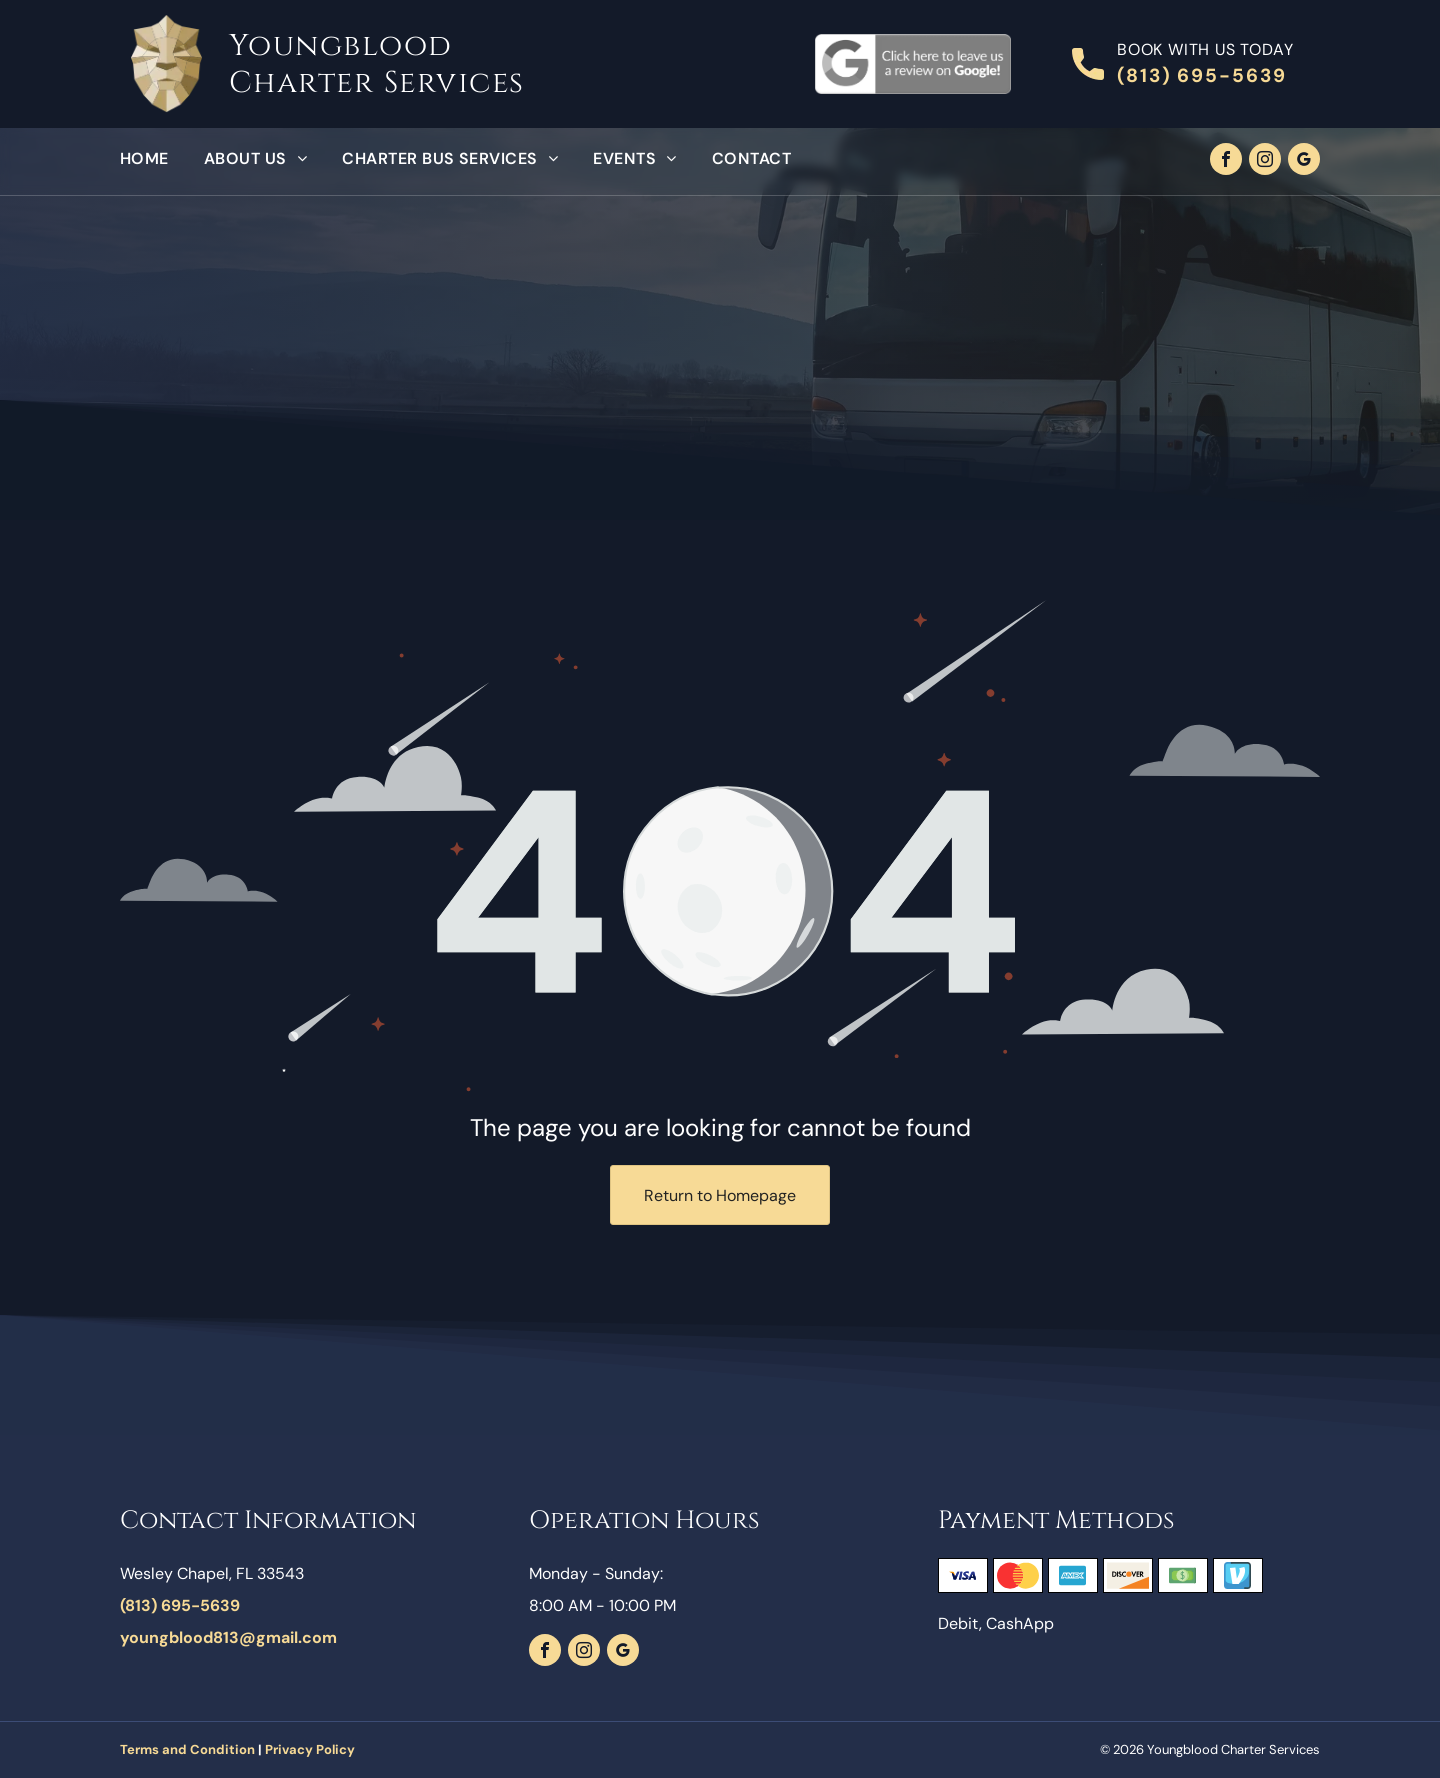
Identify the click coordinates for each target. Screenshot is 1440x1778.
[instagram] (1265, 161)
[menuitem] (162, 159)
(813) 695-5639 (1202, 75)
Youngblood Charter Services (377, 64)
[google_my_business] (1304, 161)
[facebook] (1226, 161)
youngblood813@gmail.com (228, 1637)
